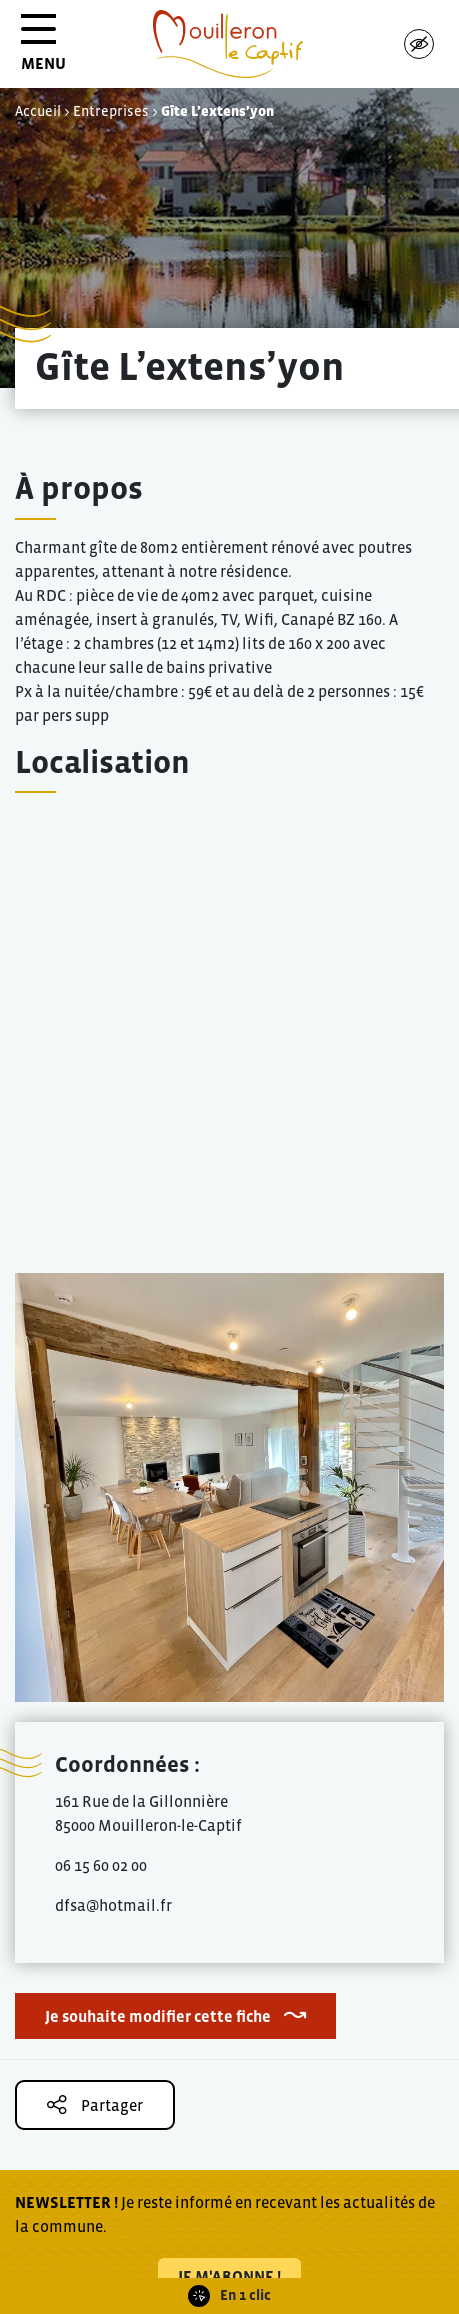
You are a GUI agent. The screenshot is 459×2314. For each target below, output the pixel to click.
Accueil (38, 111)
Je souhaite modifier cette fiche (158, 2016)
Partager (95, 2104)
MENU (43, 49)
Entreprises (111, 111)
